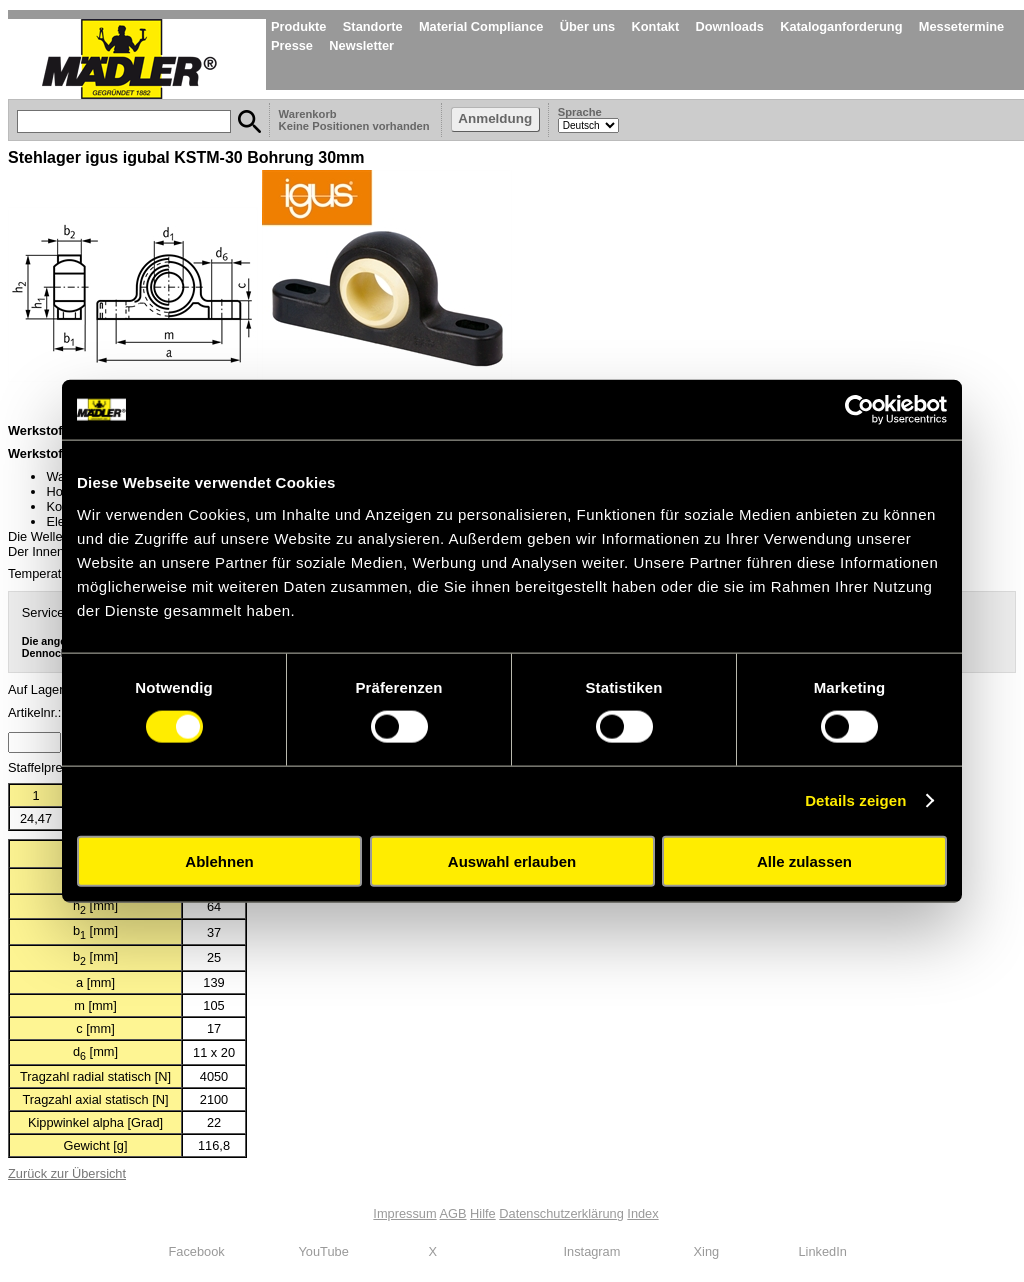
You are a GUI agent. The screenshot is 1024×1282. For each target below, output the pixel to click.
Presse (292, 45)
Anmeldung (495, 118)
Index (642, 1213)
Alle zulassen (804, 860)
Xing (707, 1251)
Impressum (404, 1213)
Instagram (592, 1251)
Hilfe (483, 1213)
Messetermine (961, 26)
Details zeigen (855, 800)
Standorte (373, 26)
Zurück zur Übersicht (67, 1173)
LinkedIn (823, 1251)
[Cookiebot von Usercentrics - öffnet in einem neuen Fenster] (859, 410)
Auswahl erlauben (512, 860)
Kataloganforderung (841, 26)
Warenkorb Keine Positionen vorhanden (356, 120)
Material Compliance (481, 26)
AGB (453, 1213)
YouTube (324, 1251)
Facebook (197, 1251)
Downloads (730, 26)
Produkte (298, 26)
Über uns (587, 26)
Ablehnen (219, 860)
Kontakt (656, 26)
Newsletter (361, 45)
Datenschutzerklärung (561, 1213)
